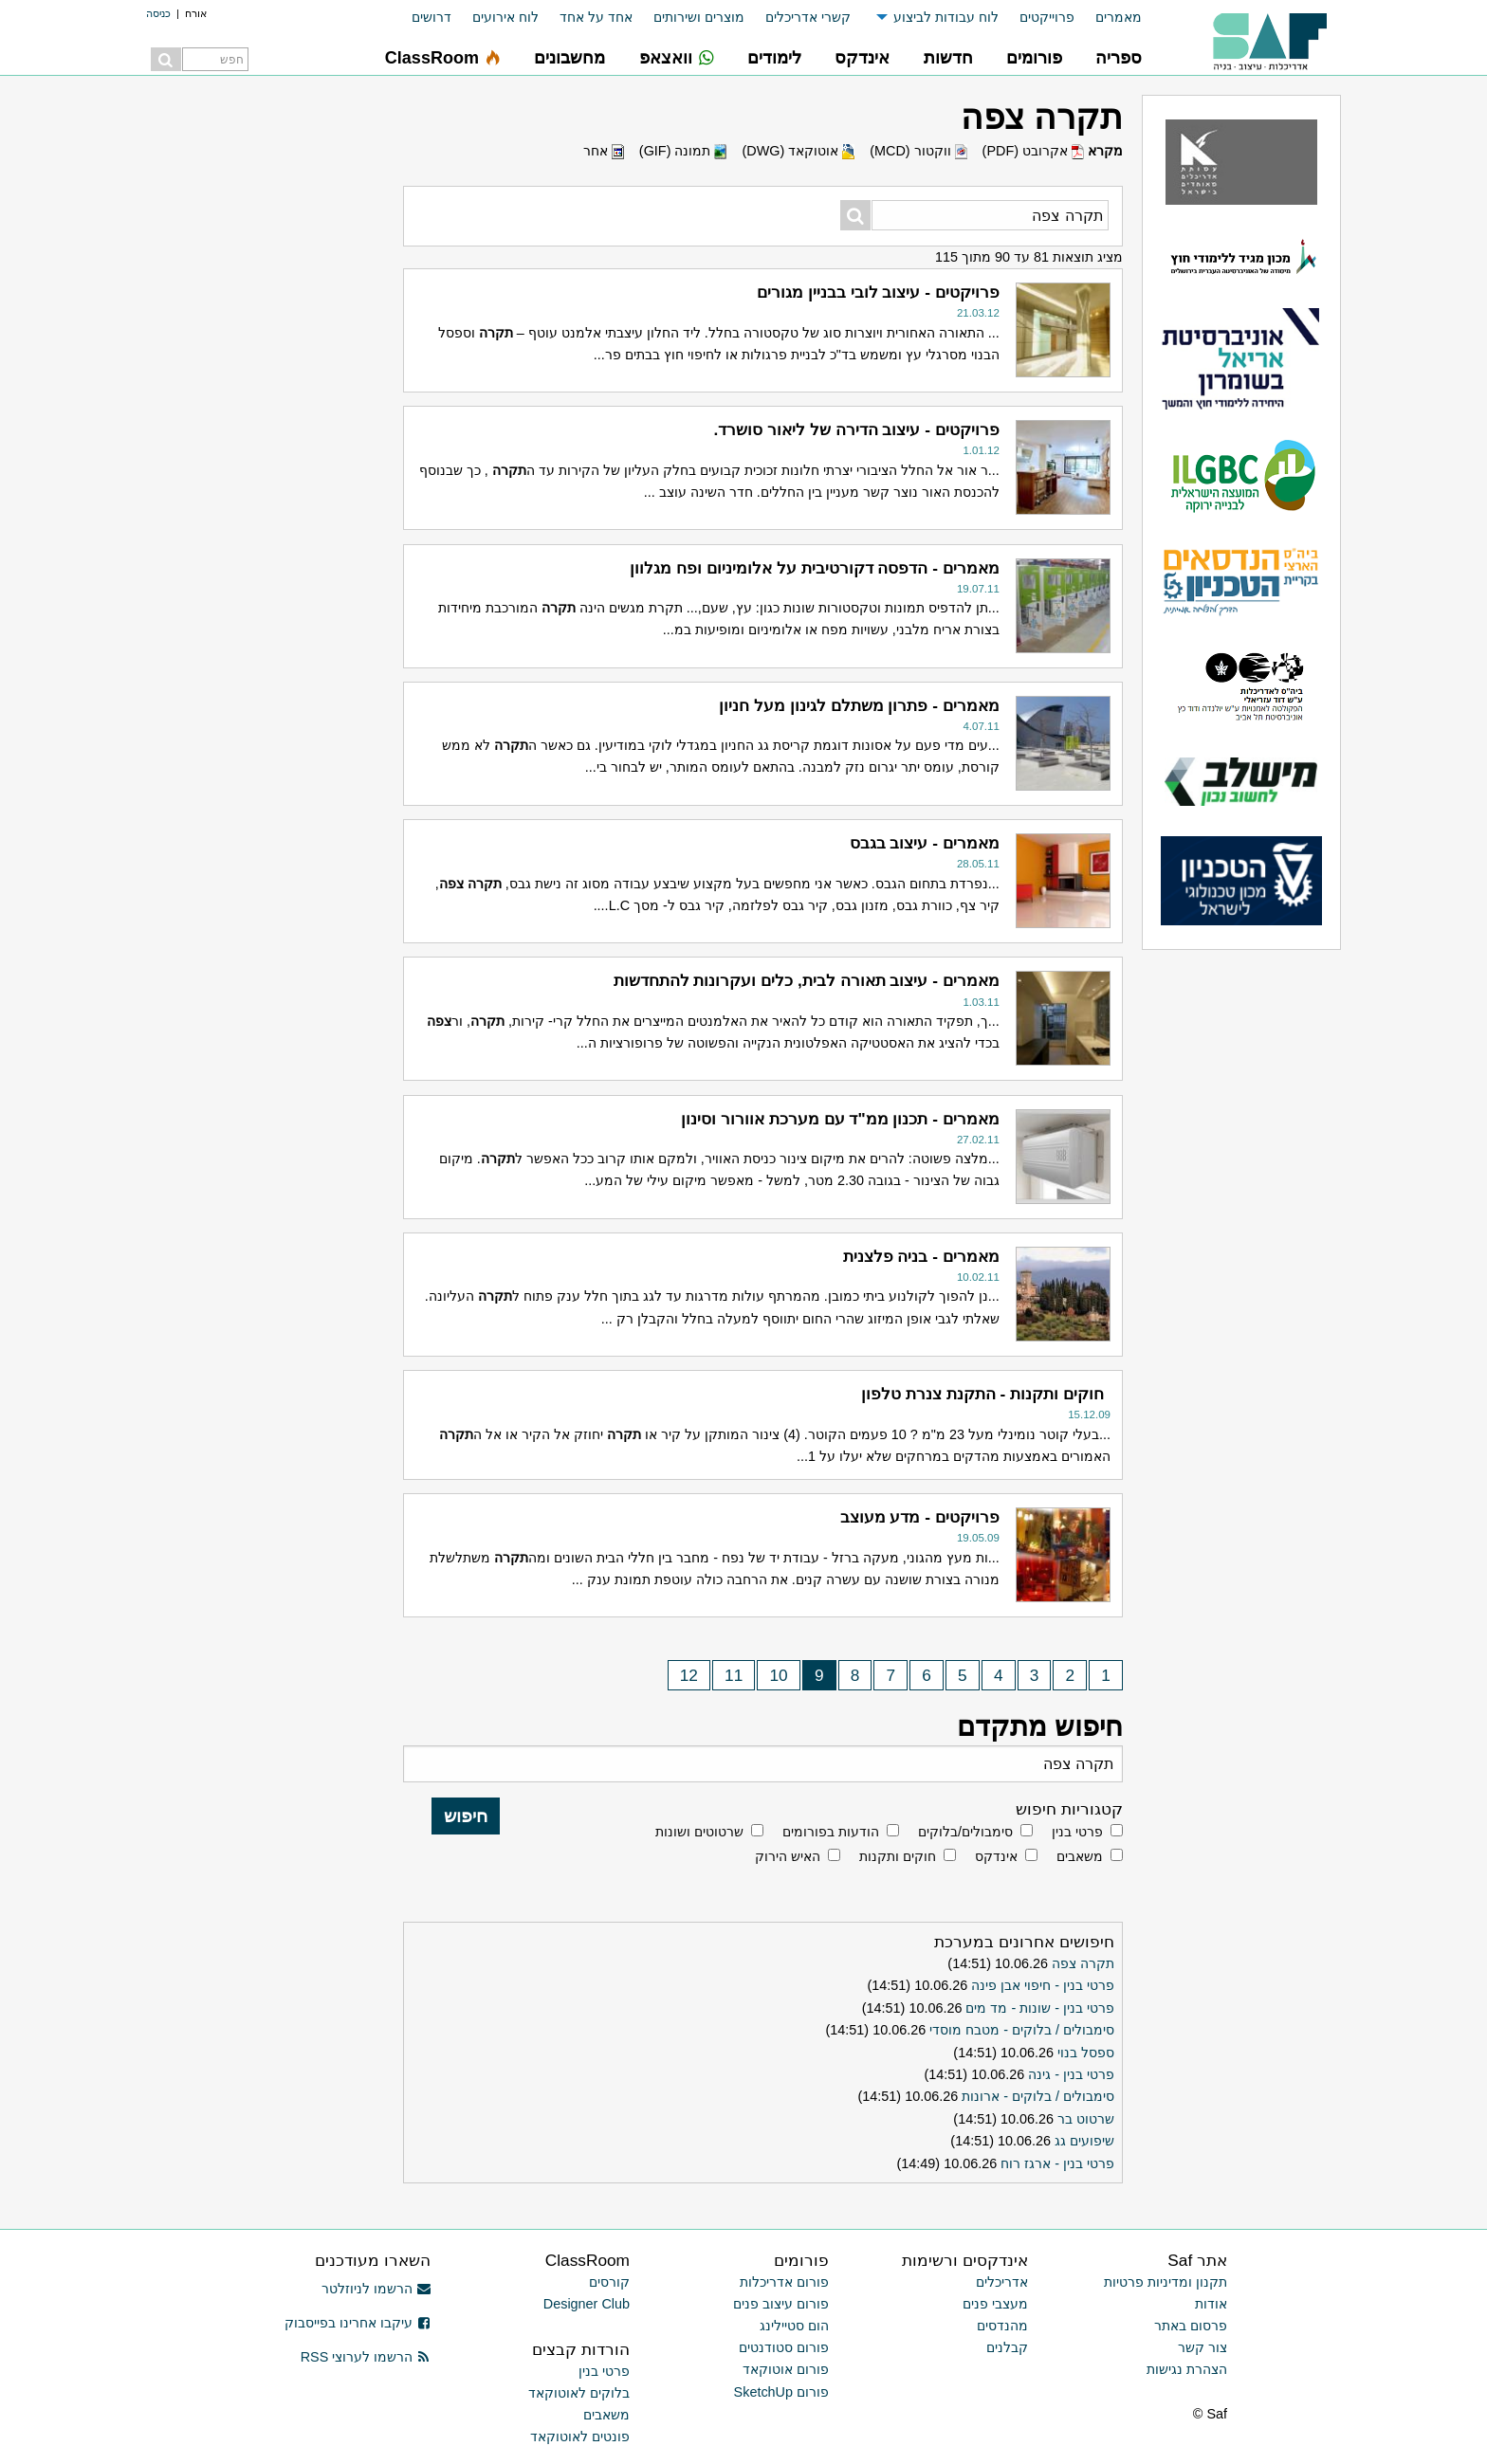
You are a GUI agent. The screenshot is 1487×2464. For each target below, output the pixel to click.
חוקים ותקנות (897, 1856)
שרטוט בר (1085, 2118)
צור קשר (1202, 2347)
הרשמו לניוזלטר (376, 2289)
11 (734, 1675)
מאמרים (1118, 17)
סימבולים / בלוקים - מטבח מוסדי (1021, 2029)
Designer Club (586, 2303)
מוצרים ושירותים (698, 17)
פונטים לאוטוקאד (580, 2436)
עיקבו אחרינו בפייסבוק (358, 2323)
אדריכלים (1002, 2282)
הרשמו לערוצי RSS (366, 2357)
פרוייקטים (1046, 17)
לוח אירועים (505, 17)
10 (779, 1675)
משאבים (1079, 1856)
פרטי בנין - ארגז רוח (1057, 2163)
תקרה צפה (1083, 1963)
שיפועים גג (1084, 2140)
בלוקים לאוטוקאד (579, 2392)
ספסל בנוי (1085, 2052)
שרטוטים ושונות (699, 1831)
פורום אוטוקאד (786, 2369)
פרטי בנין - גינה (1071, 2074)
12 (689, 1675)
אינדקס (996, 1856)
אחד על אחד (596, 17)
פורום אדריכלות (784, 2282)
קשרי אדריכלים (808, 17)
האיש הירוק (787, 1856)
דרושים (431, 17)
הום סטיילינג (794, 2325)
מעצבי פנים (995, 2303)
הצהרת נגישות (1187, 2369)
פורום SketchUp (781, 2392)
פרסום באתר (1190, 2325)
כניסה (158, 13)
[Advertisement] (250, 379)
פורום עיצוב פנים (781, 2303)
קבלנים (1007, 2347)
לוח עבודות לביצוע (946, 17)
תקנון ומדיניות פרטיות (1165, 2282)
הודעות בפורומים (830, 1831)
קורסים (609, 2282)
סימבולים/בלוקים (965, 1831)
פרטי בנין (1077, 1831)
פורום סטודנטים (784, 2347)
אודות (1211, 2303)
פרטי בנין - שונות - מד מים (1039, 2008)
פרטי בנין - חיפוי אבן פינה (1042, 1985)
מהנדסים (1002, 2325)
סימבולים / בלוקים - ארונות (1038, 2096)
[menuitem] (1108, 17)
